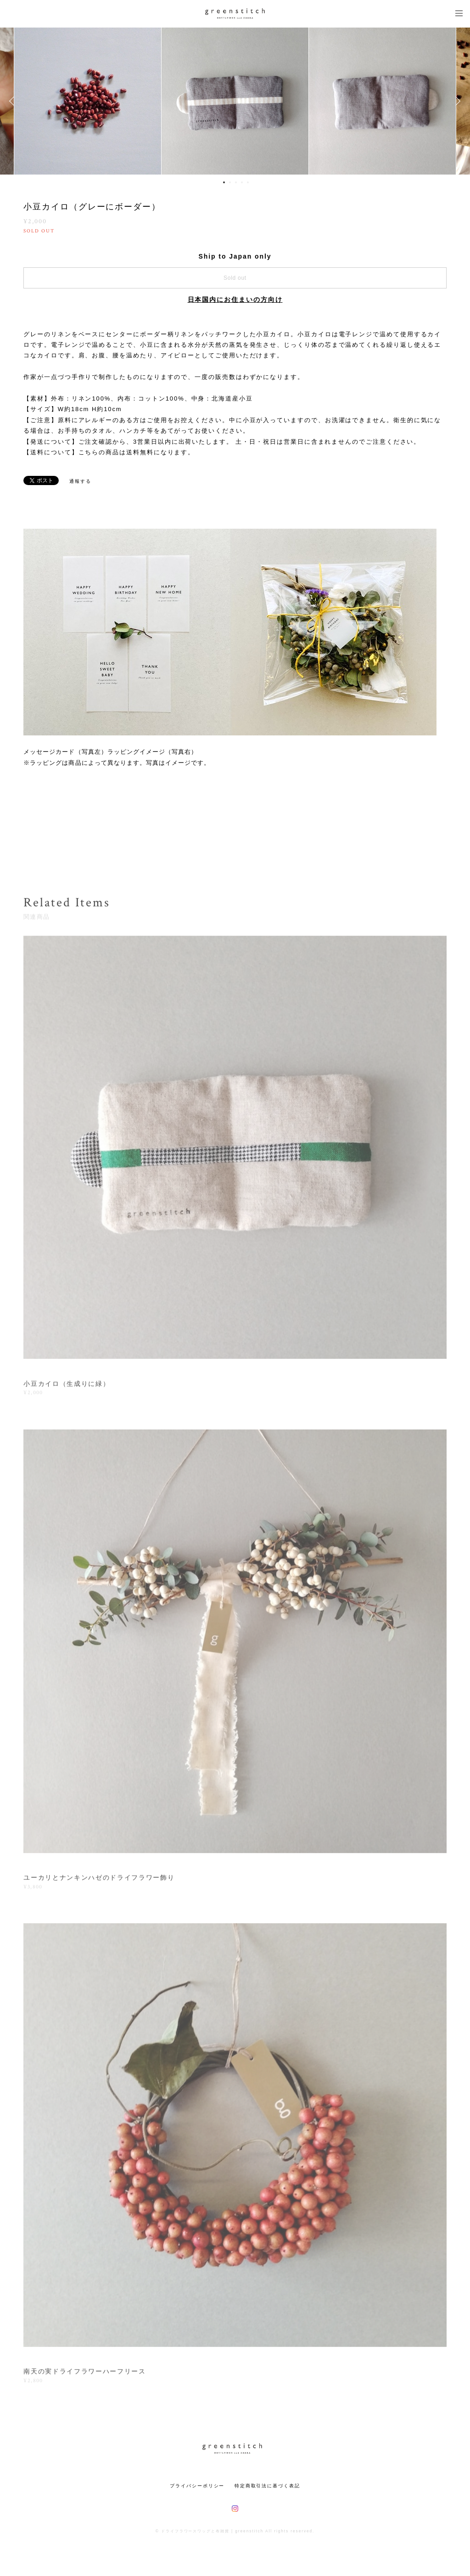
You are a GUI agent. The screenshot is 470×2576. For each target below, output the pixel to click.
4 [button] (242, 182)
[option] (235, 101)
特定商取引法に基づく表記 (267, 2485)
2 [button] (230, 182)
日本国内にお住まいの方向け (235, 299)
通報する (80, 481)
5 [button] (248, 182)
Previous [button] (13, 101)
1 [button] (224, 182)
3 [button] (236, 182)
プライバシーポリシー (197, 2485)
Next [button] (456, 101)
